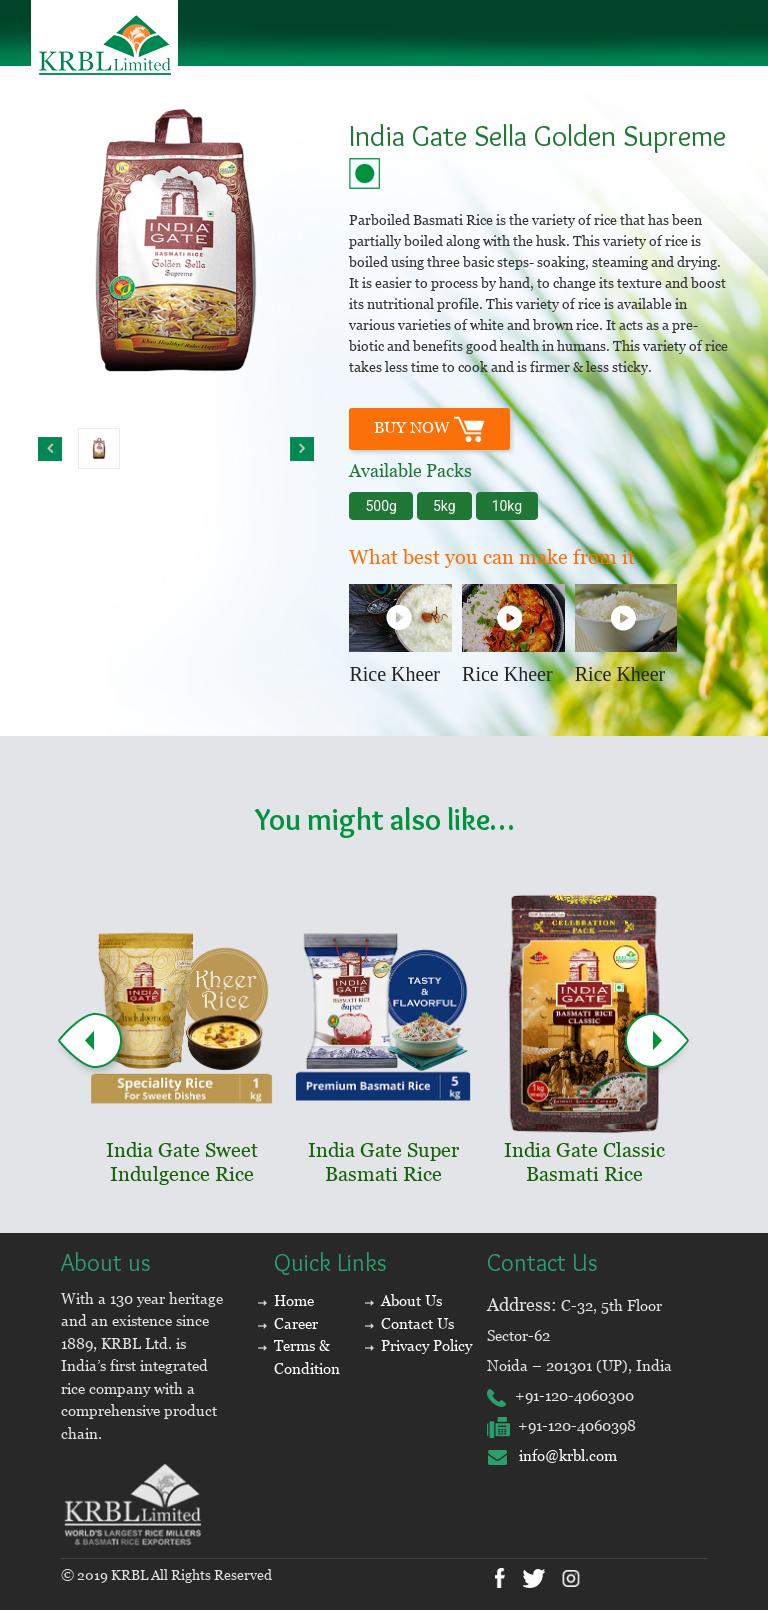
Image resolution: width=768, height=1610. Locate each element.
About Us (411, 1300)
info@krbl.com (552, 1455)
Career (296, 1323)
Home (294, 1300)
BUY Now (429, 429)
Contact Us (417, 1323)
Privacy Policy (426, 1345)
